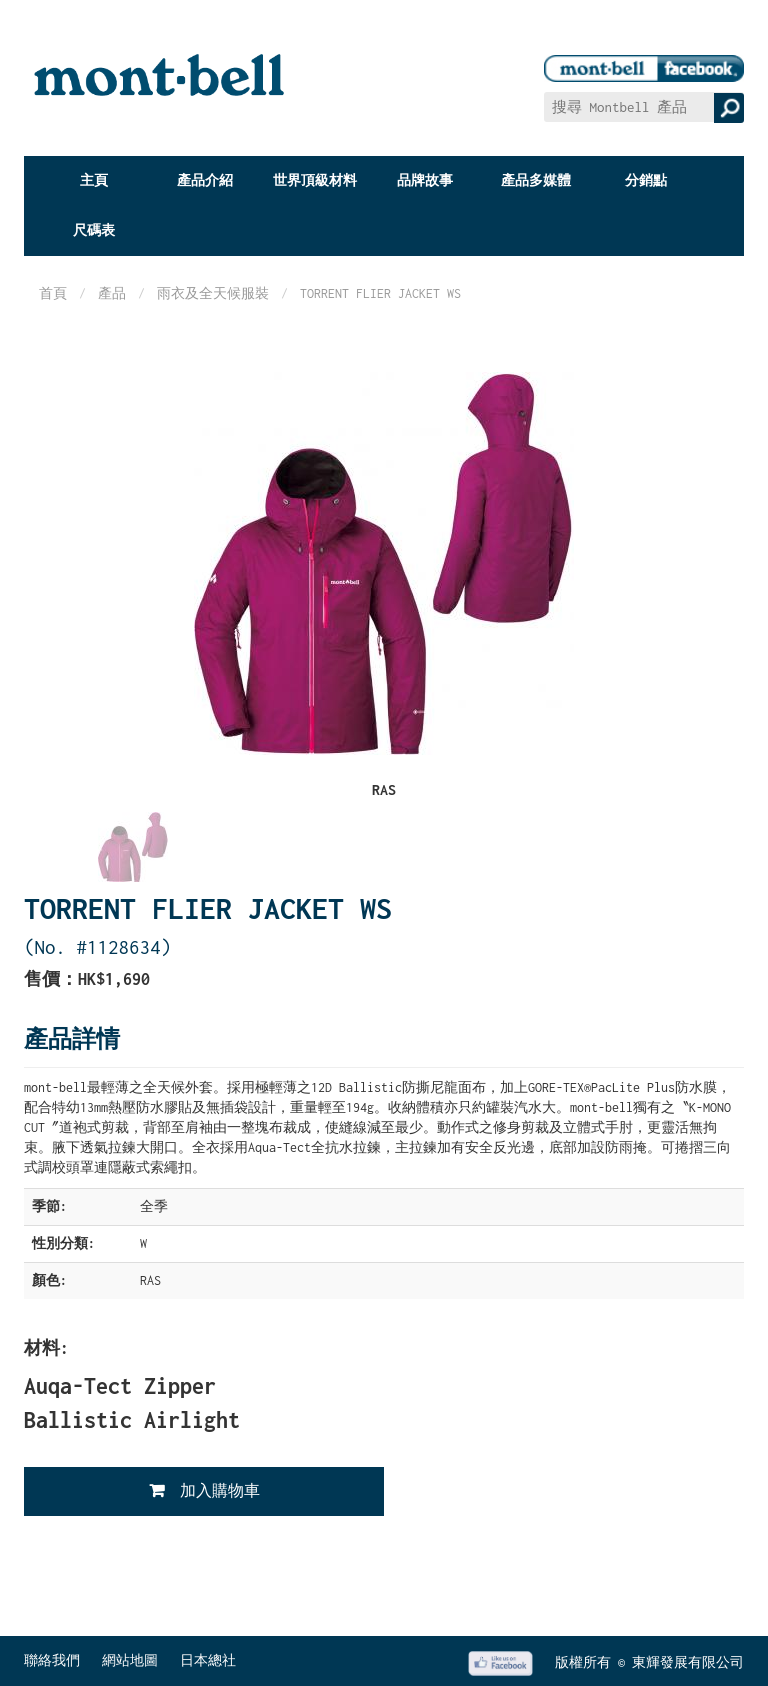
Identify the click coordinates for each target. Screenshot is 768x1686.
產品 (112, 293)
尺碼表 (94, 230)
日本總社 (208, 1660)
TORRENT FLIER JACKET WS (380, 293)
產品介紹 (205, 180)
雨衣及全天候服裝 (213, 293)
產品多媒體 (536, 180)
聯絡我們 (52, 1660)
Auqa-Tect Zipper (120, 1386)
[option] (133, 849)
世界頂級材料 (315, 180)
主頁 (94, 180)
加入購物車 (220, 1490)
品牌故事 (425, 180)
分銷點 (646, 180)
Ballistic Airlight (132, 1420)
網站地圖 (130, 1660)
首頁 (53, 293)
